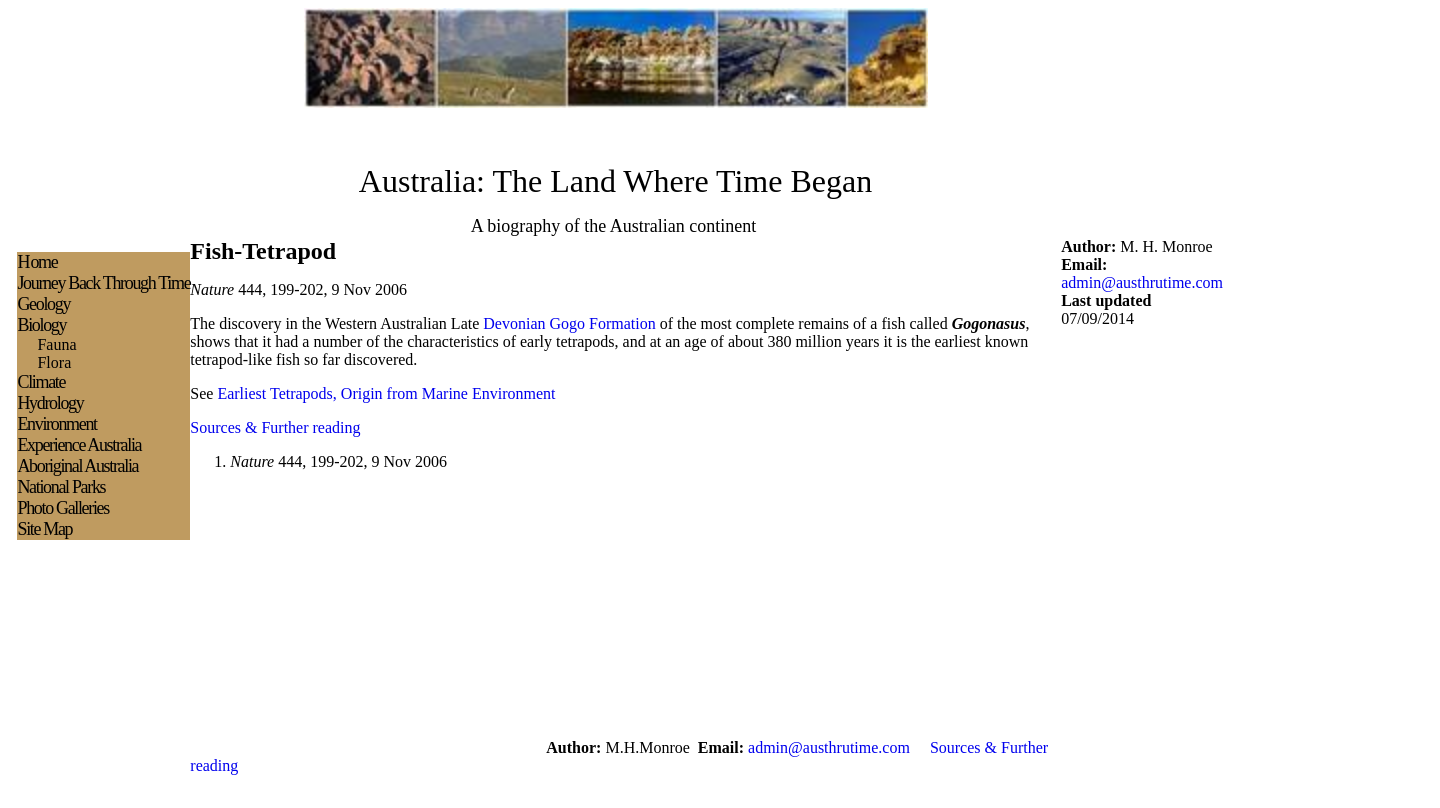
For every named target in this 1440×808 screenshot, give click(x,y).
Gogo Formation (603, 323)
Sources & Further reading (275, 427)
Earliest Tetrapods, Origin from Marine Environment (386, 393)
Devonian (514, 323)
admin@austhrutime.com (1142, 282)
